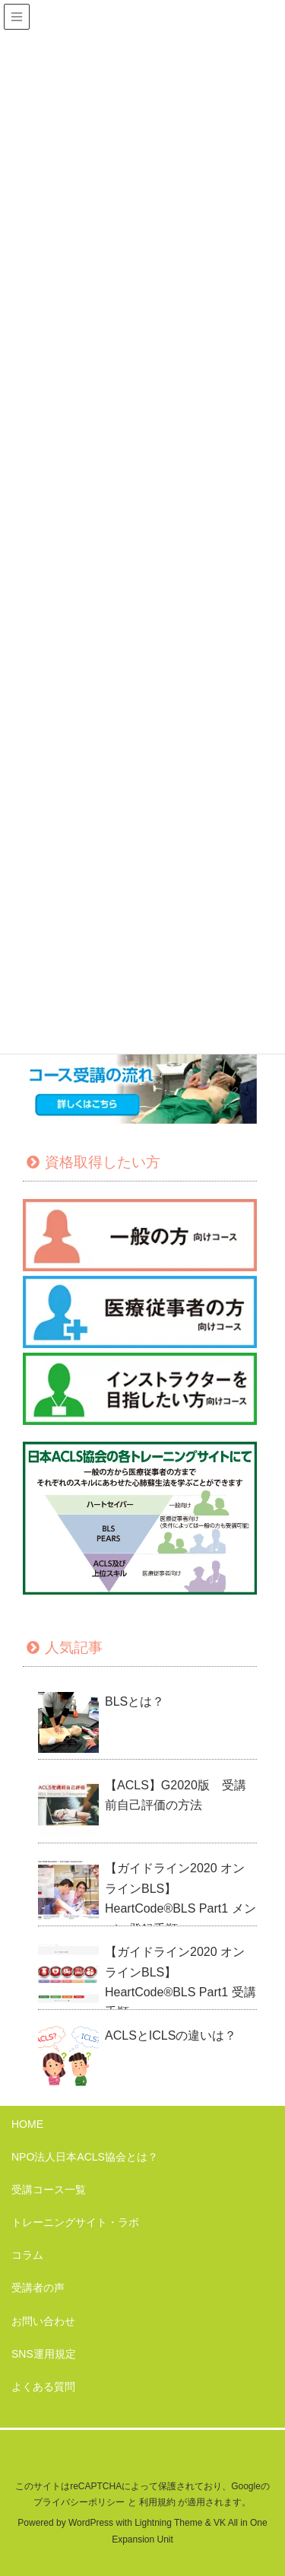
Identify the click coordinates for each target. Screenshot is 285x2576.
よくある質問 (43, 2386)
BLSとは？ (134, 1701)
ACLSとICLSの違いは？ (170, 2035)
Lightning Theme (168, 2522)
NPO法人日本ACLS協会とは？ (84, 2157)
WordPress (90, 2522)
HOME (27, 2124)
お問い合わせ (43, 2321)
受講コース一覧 (48, 2189)
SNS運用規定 (43, 2354)
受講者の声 (38, 2288)
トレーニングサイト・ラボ (75, 2222)
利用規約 (157, 2502)
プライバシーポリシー (79, 2502)
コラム (27, 2255)
